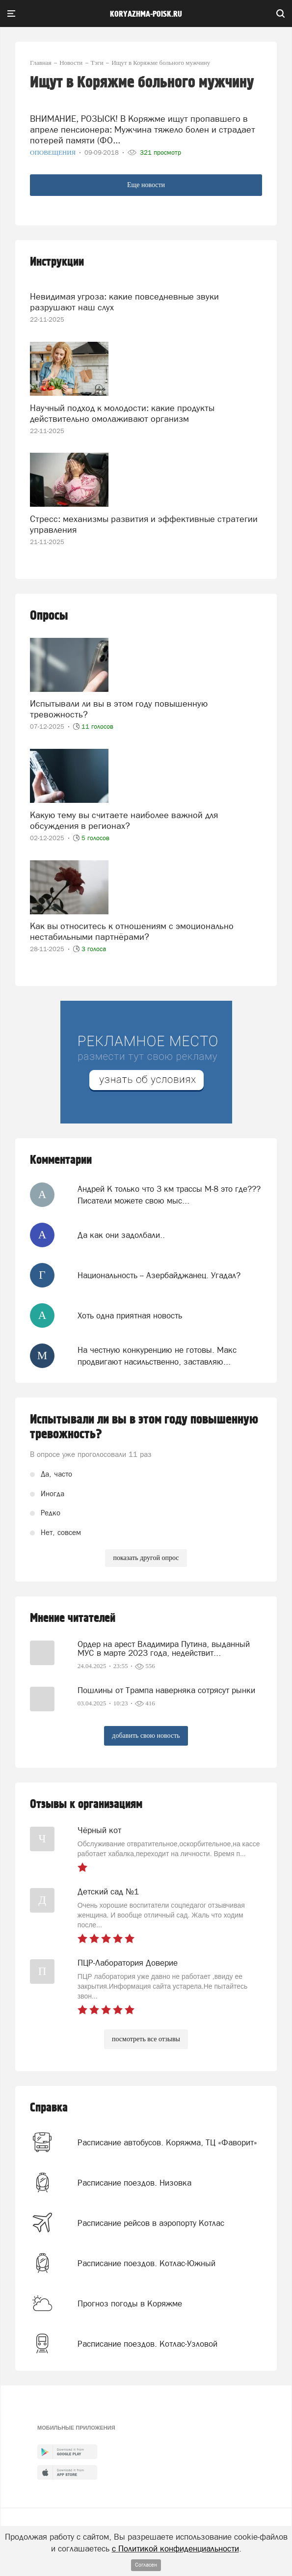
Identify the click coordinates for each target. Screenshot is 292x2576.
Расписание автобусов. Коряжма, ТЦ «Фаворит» (167, 2142)
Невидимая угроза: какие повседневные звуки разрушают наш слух (124, 301)
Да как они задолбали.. (121, 1235)
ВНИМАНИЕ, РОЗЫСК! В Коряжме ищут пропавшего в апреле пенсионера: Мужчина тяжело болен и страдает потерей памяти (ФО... (142, 129)
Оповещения (54, 152)
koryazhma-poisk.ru (146, 14)
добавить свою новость (146, 1735)
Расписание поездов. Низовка (134, 2183)
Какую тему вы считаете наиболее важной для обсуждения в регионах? (124, 820)
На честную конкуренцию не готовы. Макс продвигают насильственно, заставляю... (157, 1356)
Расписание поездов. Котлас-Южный (146, 2263)
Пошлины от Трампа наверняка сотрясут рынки (166, 1690)
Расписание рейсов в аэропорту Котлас (151, 2223)
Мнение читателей (72, 1618)
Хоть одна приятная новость (130, 1315)
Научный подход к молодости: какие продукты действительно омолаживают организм (122, 413)
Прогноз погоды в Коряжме (130, 2303)
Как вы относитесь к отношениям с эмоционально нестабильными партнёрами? (132, 931)
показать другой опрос (146, 1558)
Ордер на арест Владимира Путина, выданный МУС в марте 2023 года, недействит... (164, 1648)
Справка (49, 2108)
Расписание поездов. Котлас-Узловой (147, 2344)
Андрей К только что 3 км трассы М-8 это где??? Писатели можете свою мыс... (169, 1195)
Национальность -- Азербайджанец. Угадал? (159, 1275)
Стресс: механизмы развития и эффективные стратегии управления (144, 524)
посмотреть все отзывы (146, 2039)
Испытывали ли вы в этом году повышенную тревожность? (119, 708)
